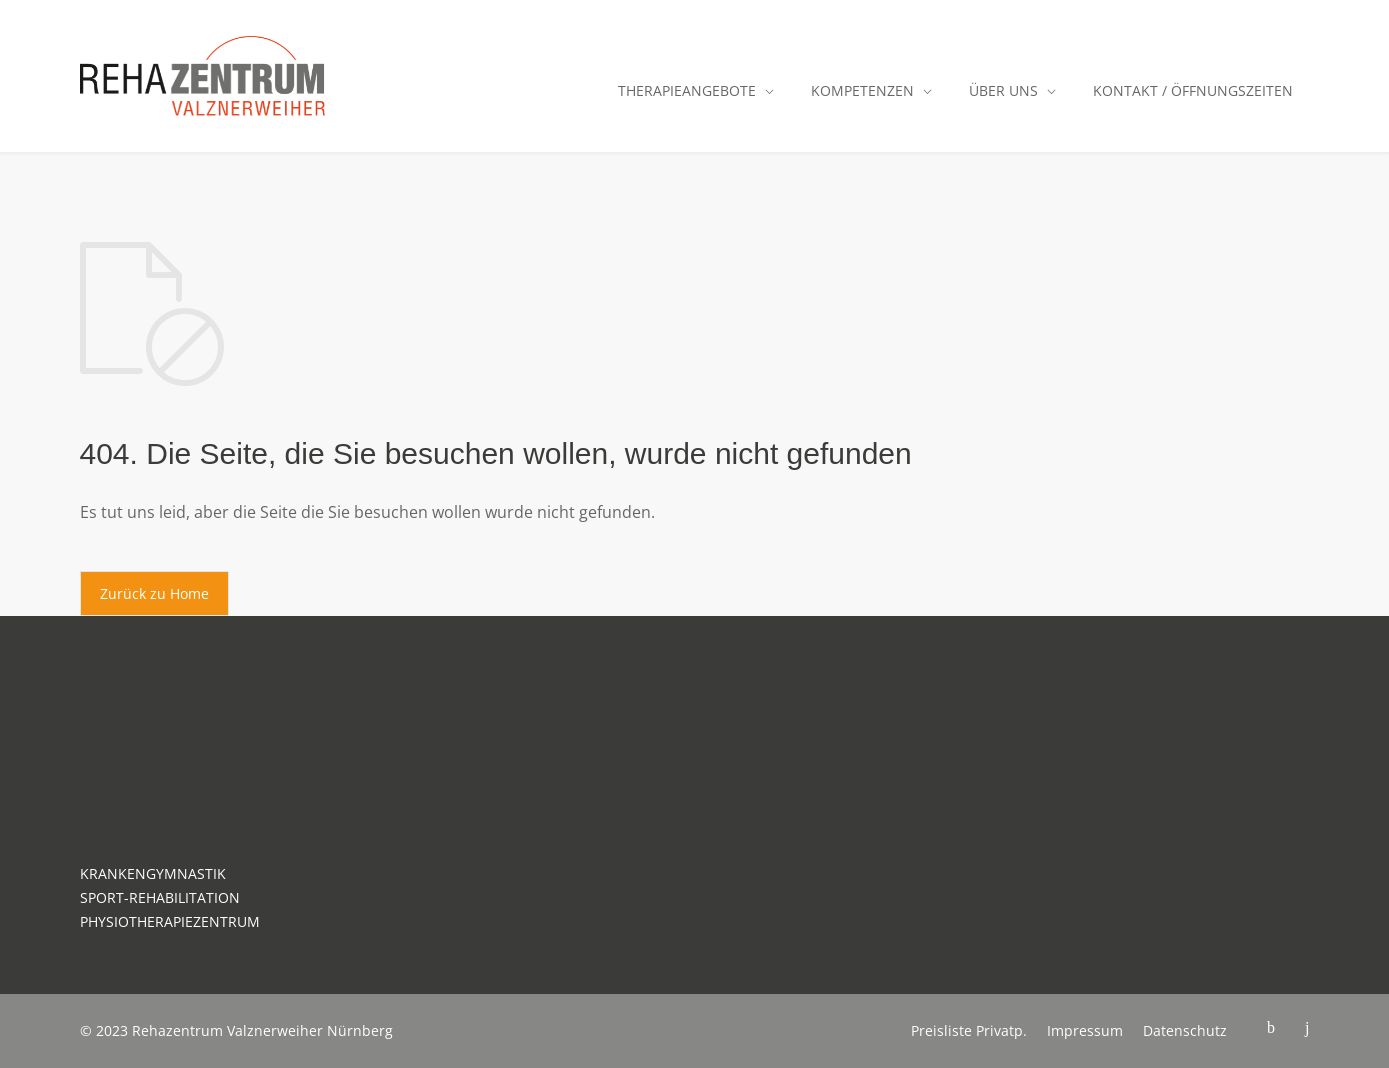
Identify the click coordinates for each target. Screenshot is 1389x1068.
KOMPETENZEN (862, 90)
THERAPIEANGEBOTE (687, 90)
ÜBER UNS (1003, 90)
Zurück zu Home (154, 593)
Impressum (1085, 1030)
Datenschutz (1185, 1030)
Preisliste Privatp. (969, 1030)
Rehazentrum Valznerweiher (227, 1030)
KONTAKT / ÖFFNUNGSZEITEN (1193, 90)
